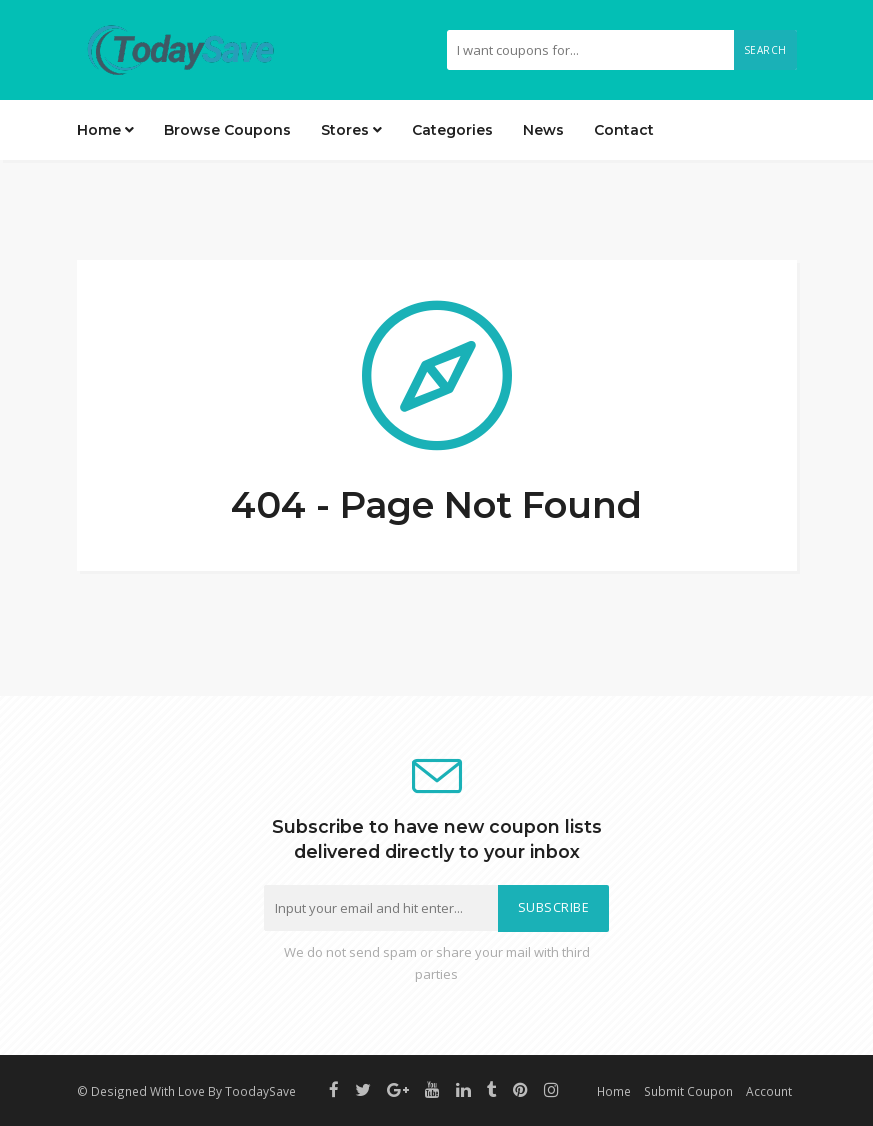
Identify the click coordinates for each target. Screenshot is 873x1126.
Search (765, 50)
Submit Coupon (688, 1091)
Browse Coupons (227, 130)
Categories (452, 130)
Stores (351, 130)
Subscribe (554, 907)
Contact (624, 130)
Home (105, 130)
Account (769, 1091)
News (543, 130)
